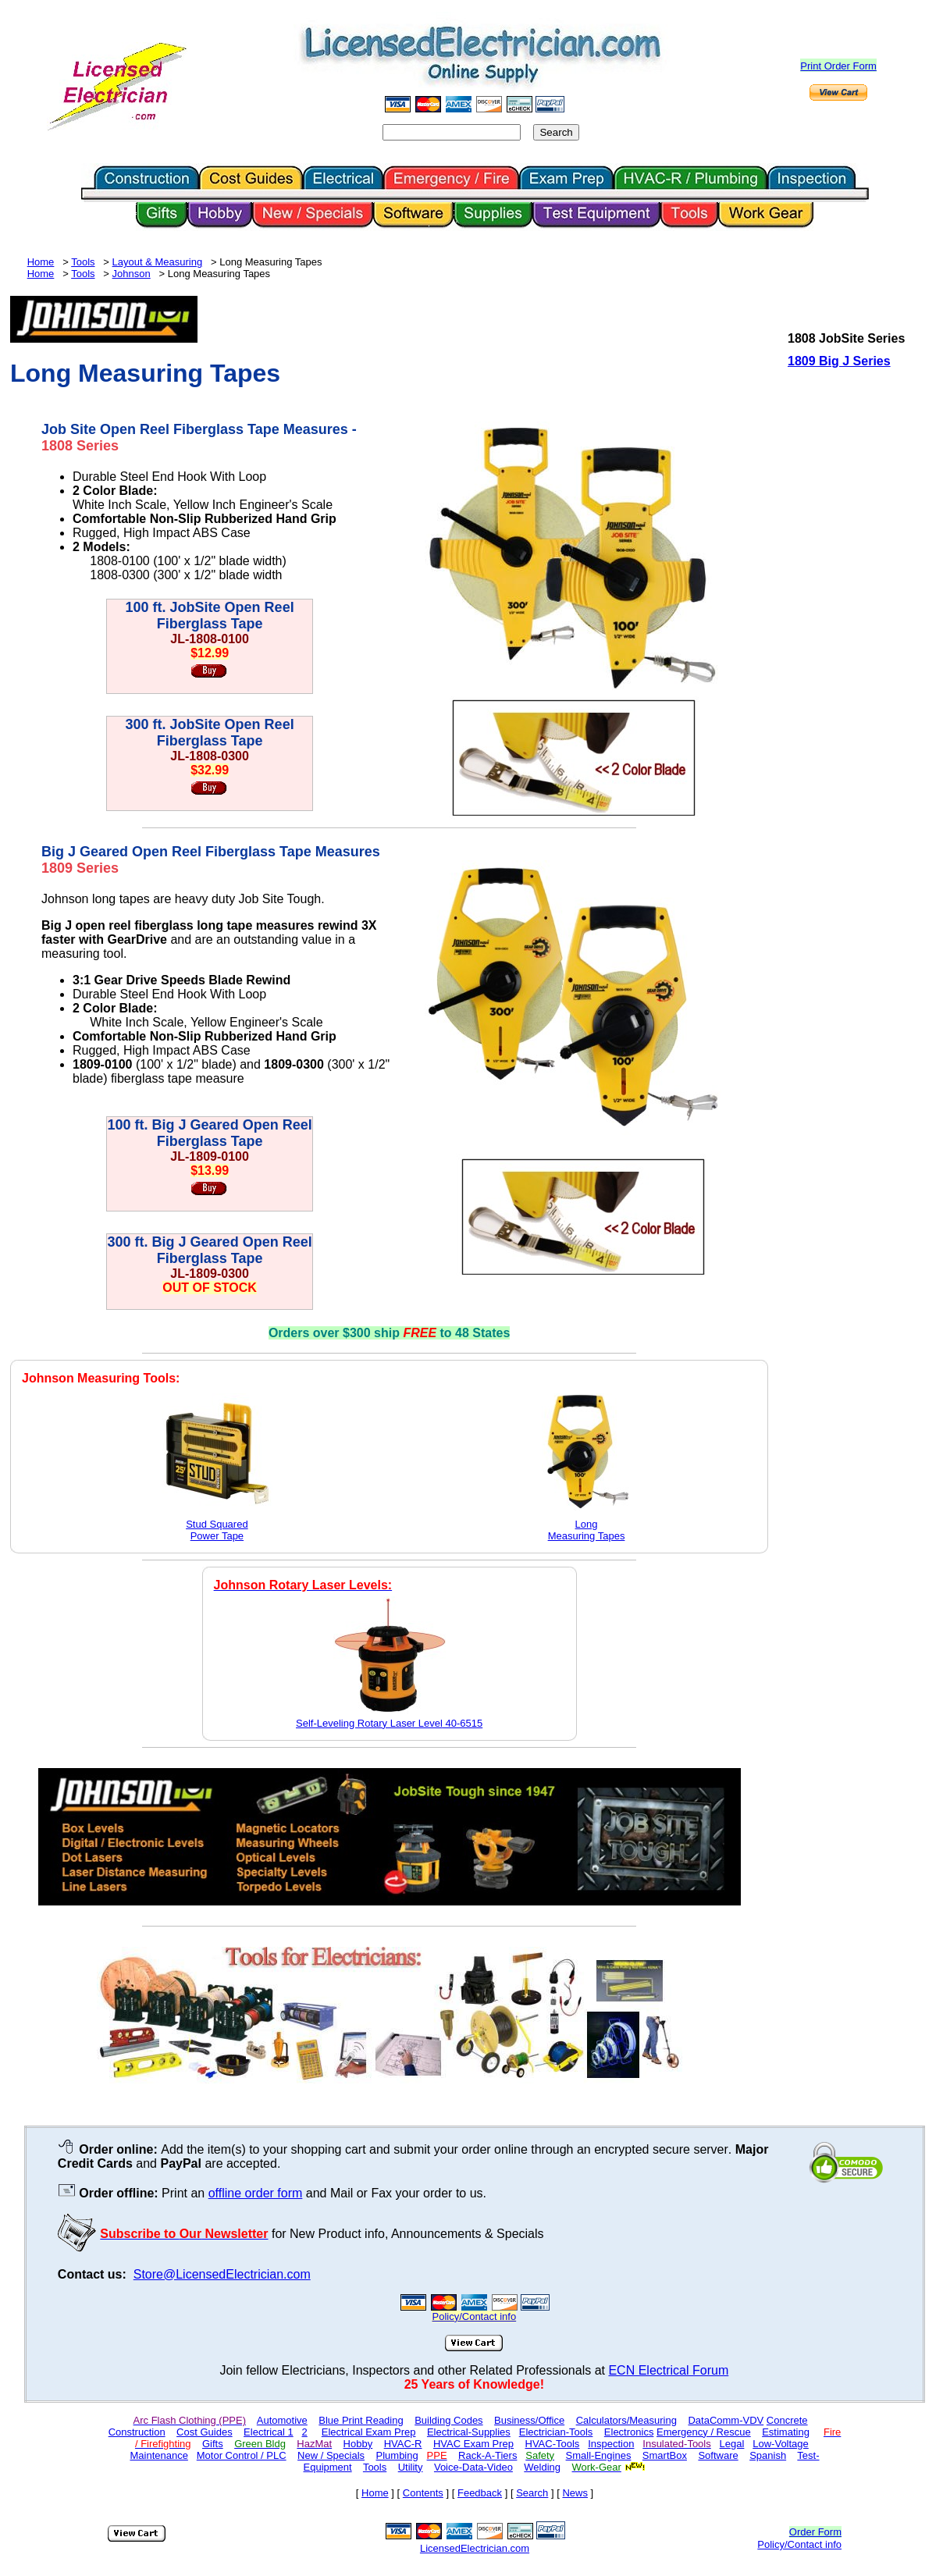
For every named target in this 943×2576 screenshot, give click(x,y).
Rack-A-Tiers (487, 2455)
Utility (410, 2467)
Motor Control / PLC (241, 2455)
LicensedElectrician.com (474, 2548)
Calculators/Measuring (626, 2420)
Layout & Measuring (157, 262)
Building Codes (448, 2420)
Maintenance (158, 2455)
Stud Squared (217, 1524)
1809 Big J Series (839, 361)
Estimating (786, 2432)
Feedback (479, 2493)
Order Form (815, 2532)
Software (718, 2455)
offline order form (255, 2193)
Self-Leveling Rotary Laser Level (389, 1723)
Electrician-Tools (556, 2432)
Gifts (212, 2444)
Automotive (282, 2420)
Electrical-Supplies (469, 2432)
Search (532, 2493)
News (575, 2493)
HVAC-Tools (552, 2444)
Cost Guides (204, 2432)
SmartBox (664, 2455)
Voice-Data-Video (473, 2467)
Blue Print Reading (360, 2420)
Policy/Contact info (799, 2544)
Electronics (629, 2432)
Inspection (611, 2444)
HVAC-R (403, 2444)
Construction (137, 2432)
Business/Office (529, 2420)
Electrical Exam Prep (369, 2432)
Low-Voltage (781, 2444)
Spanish (767, 2455)
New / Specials (331, 2455)
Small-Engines (599, 2455)
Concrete (787, 2420)
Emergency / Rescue (704, 2432)
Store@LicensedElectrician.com (222, 2274)
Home (41, 262)
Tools (82, 262)
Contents (423, 2493)
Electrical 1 (269, 2432)
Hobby (358, 2444)
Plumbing (397, 2455)
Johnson (131, 273)
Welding (542, 2467)
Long (586, 1524)
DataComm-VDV (725, 2420)
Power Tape (217, 1536)
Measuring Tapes (586, 1536)
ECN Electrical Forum (668, 2370)
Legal (732, 2444)
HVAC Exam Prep (473, 2444)
